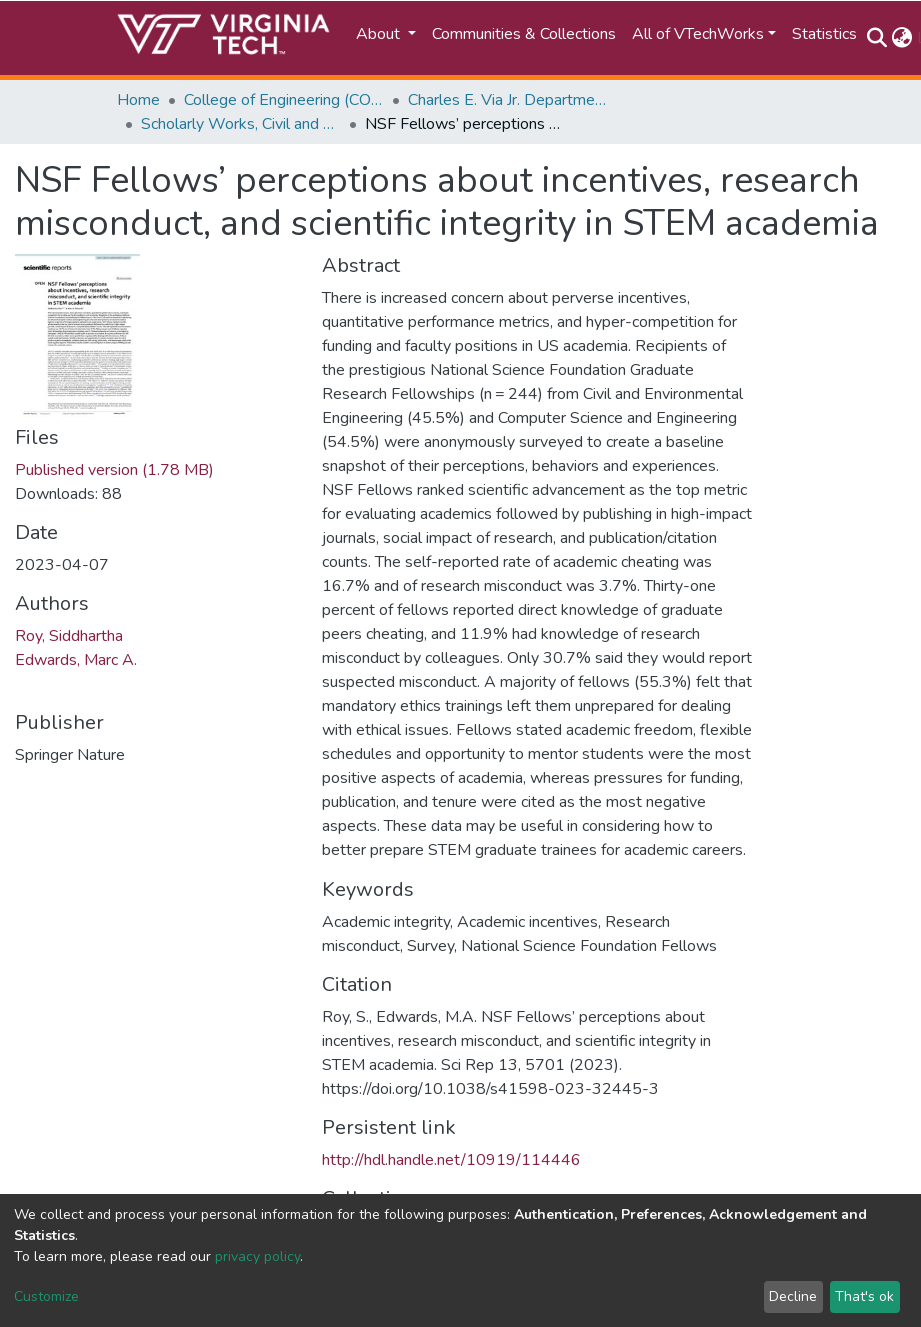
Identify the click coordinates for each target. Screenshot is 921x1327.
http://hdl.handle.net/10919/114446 (451, 1160)
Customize (46, 1296)
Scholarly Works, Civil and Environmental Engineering (241, 124)
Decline (793, 1296)
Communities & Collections (524, 34)
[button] (902, 38)
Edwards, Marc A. (76, 660)
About (380, 34)
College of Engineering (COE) (284, 100)
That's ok (864, 1296)
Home (138, 100)
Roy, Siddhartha (69, 636)
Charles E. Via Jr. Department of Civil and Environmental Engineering (508, 100)
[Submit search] (877, 38)
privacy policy (257, 1256)
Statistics (824, 34)
